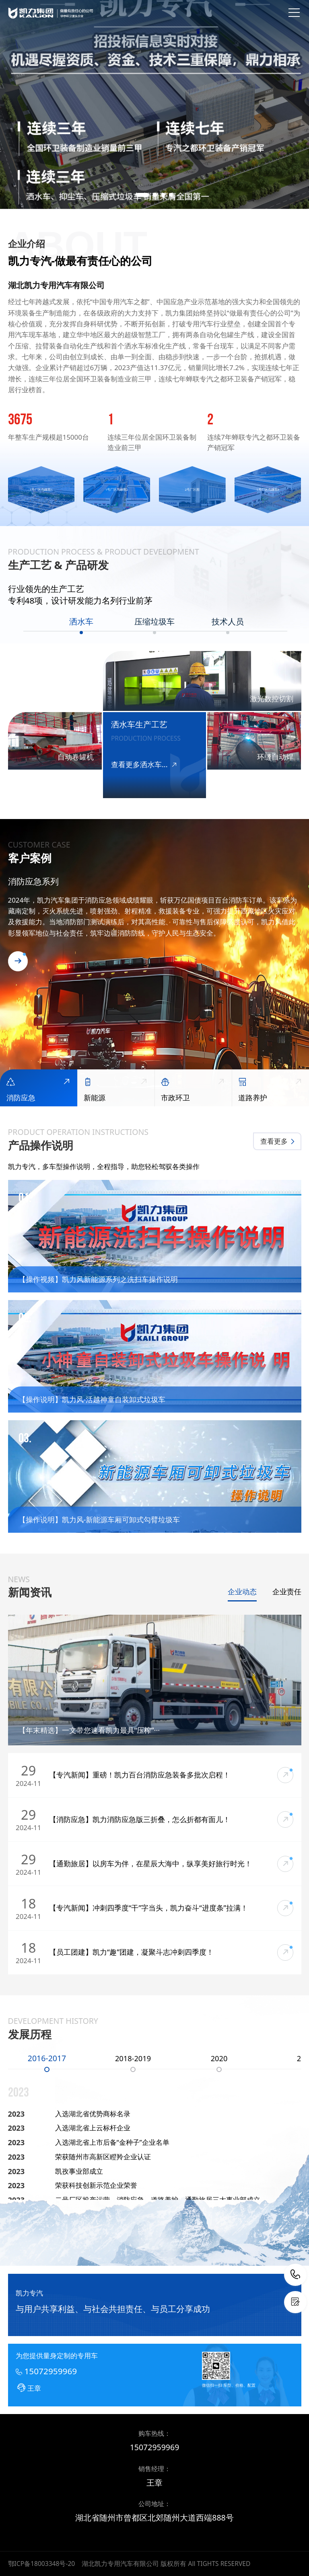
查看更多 (277, 1141)
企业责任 (286, 1591)
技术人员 (228, 622)
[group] (154, 104)
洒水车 (81, 622)
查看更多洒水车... (144, 764)
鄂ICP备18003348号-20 (41, 2563)
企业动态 (242, 1591)
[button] (142, 195)
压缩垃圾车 (154, 622)
